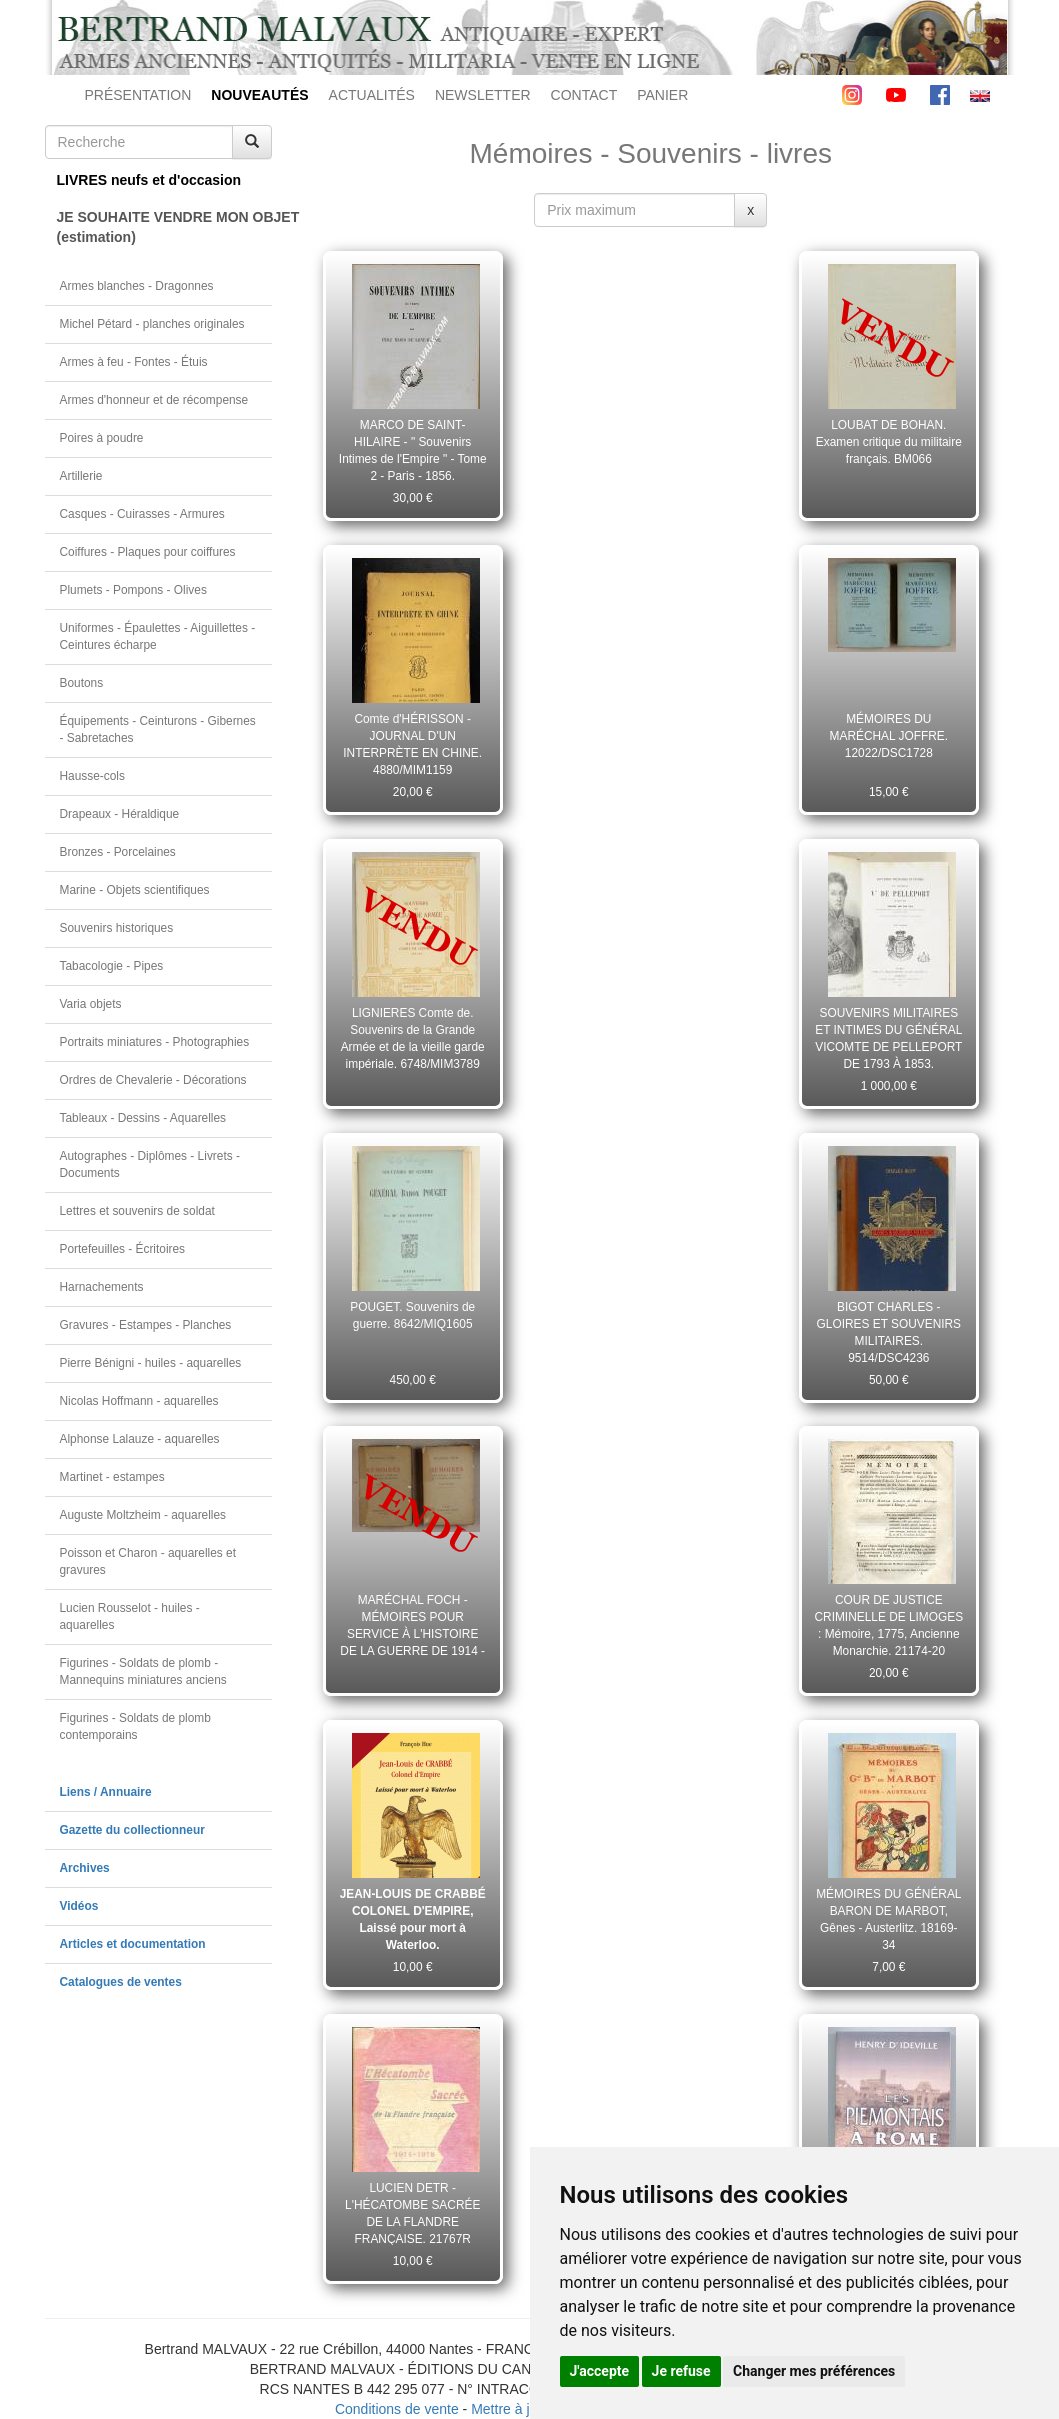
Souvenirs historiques (117, 928)
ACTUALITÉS (372, 95)
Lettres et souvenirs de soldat (137, 1211)
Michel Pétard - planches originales (152, 324)
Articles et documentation (133, 1944)
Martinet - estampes (112, 1477)
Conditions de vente (397, 2409)
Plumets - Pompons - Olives (133, 590)
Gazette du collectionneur (132, 1830)
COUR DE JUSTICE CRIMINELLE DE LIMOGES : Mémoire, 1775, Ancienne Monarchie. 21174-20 (888, 1625)
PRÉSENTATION (138, 95)
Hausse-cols (92, 776)
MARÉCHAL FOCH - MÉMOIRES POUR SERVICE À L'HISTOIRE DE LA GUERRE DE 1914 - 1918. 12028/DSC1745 (412, 1625)
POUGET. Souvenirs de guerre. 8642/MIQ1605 (412, 1315)
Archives (85, 1868)
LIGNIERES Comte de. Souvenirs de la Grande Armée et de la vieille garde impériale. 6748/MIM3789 (413, 1038)
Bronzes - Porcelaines (118, 852)
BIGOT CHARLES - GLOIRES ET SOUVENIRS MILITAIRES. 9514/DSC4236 (889, 1332)
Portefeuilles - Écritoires (123, 1249)
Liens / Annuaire (106, 1792)
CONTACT (584, 95)
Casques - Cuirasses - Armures (142, 514)
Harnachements (102, 1287)
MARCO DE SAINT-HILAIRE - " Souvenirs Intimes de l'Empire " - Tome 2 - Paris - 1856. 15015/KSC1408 (413, 450)
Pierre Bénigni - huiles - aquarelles (151, 1363)
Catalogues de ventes (121, 1982)
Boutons (82, 683)
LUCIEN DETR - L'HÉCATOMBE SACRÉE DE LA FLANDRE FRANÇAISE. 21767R (412, 2213)
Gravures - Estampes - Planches (146, 1325)
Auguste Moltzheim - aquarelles (143, 1515)
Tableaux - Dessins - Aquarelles (143, 1118)
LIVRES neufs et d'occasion (149, 180)
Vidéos (79, 1906)
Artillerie (81, 476)
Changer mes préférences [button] (814, 2371)
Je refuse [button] (681, 2371)
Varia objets (91, 1004)
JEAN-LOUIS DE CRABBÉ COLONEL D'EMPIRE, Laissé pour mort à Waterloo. (413, 1919)
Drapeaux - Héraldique (120, 814)
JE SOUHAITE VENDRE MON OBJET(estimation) (165, 227)
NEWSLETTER (483, 95)
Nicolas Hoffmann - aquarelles (139, 1401)
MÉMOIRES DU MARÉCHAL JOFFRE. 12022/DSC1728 (889, 736)
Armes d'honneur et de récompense (154, 400)
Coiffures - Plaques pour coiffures (148, 552)
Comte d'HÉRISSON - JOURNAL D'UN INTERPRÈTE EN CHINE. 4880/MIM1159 (412, 744)
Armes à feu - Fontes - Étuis (134, 362)
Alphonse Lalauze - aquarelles (140, 1439)
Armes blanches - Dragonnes (137, 286)
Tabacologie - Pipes (112, 966)
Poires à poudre (102, 438)
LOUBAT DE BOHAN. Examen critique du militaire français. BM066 (889, 442)
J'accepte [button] (600, 2371)
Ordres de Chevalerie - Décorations (153, 1080)
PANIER (662, 95)
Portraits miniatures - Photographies (155, 1042)
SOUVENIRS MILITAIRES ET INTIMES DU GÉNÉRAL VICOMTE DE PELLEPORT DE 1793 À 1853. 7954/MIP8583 (888, 1038)
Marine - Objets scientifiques (135, 890)
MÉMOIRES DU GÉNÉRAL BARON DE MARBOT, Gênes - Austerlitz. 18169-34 (888, 1919)
